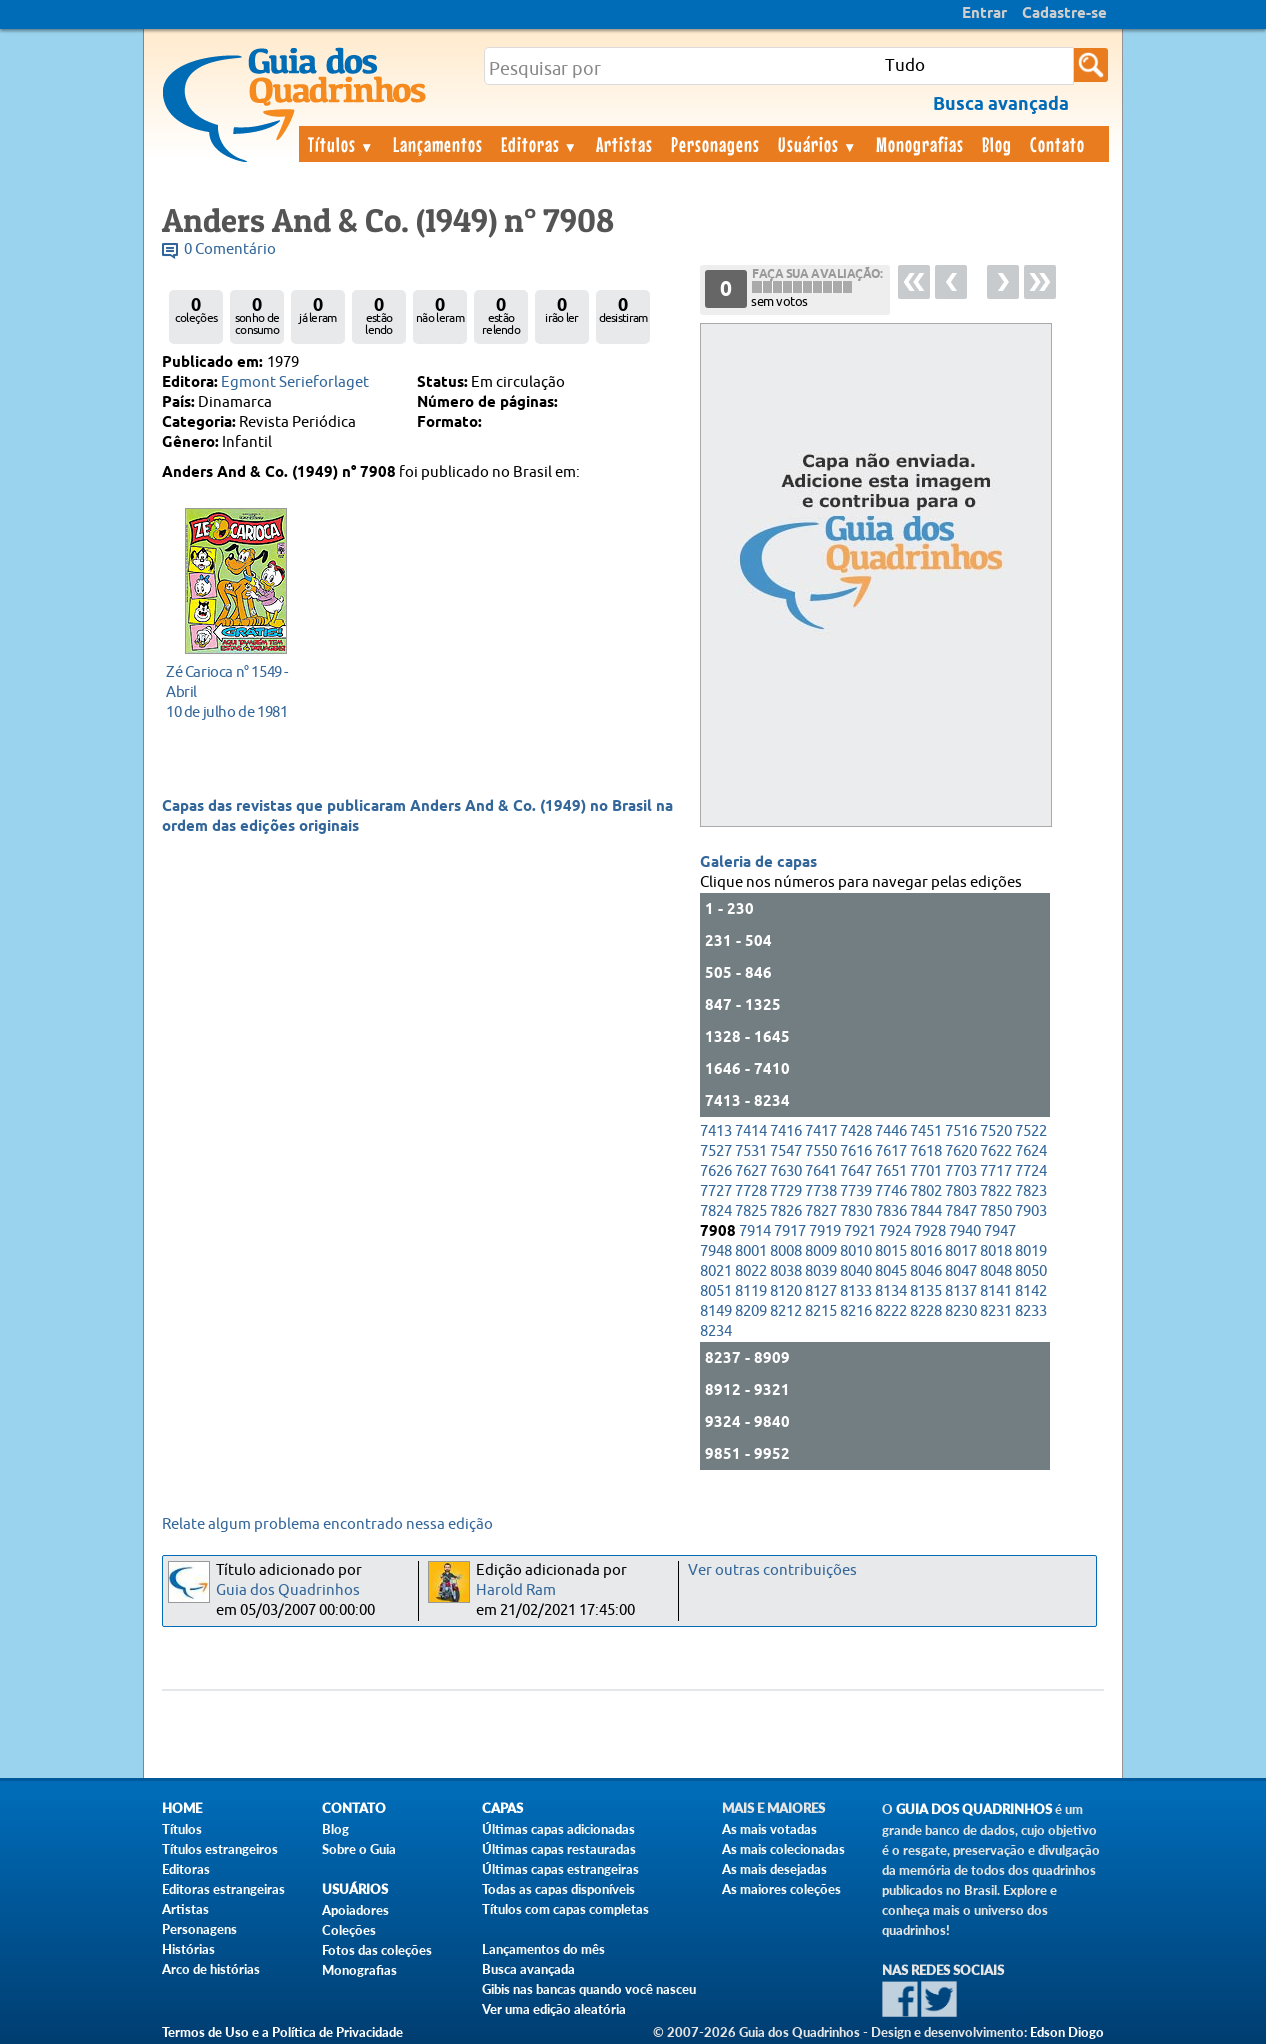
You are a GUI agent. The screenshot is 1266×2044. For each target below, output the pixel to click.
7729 (786, 1191)
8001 (751, 1251)
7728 (751, 1191)
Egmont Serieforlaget (295, 382)
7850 (996, 1211)
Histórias (188, 1949)
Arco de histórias (211, 1969)
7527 (716, 1151)
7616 (856, 1151)
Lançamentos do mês (543, 1949)
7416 (786, 1131)
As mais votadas (769, 1829)
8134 (891, 1291)
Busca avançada (528, 1969)
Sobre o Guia (359, 1849)
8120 (786, 1291)
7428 (856, 1131)
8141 (996, 1291)
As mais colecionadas (783, 1849)
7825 (751, 1211)
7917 (790, 1231)
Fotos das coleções (377, 1950)
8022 (751, 1271)
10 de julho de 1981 (230, 691)
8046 (926, 1271)
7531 (751, 1151)
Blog (997, 144)
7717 (996, 1171)
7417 (821, 1131)
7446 (891, 1131)
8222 (891, 1311)
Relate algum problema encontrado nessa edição (327, 1524)
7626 (716, 1171)
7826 (786, 1211)
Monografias (920, 144)
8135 (926, 1291)
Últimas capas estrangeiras (560, 1869)
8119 (751, 1291)
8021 (716, 1271)
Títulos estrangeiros (220, 1849)
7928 (930, 1231)
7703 (961, 1171)
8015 (891, 1251)
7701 (926, 1171)
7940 (965, 1231)
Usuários (818, 144)
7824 (716, 1211)
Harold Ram (516, 1590)
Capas (502, 1808)
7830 (856, 1211)
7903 (1031, 1211)
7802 (926, 1191)
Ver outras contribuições (772, 1570)
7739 (856, 1191)
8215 (821, 1311)
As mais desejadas (774, 1869)
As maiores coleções (781, 1889)
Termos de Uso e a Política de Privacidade (282, 2032)
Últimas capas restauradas (559, 1849)
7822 (996, 1191)
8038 (786, 1271)
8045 (891, 1271)
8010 (856, 1251)
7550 (821, 1151)
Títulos (341, 144)
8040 (856, 1271)
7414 (751, 1131)
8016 (926, 1251)
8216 (856, 1311)
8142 (1031, 1291)
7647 (856, 1171)
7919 (825, 1231)
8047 (961, 1271)
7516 (961, 1131)
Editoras (540, 144)
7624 (1031, 1151)
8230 (961, 1311)
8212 (786, 1311)
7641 (821, 1171)
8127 (821, 1291)
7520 (996, 1131)
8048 (996, 1271)
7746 (891, 1191)
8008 (786, 1251)
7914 (755, 1231)
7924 (895, 1231)
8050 (1031, 1271)
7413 (716, 1131)
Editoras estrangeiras (223, 1889)
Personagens (715, 144)
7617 (891, 1151)
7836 (891, 1211)
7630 (786, 1171)
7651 (891, 1171)
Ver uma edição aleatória (554, 2009)
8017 (961, 1251)
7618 (926, 1151)
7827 (821, 1211)
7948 (716, 1251)
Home (182, 1808)
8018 (996, 1251)
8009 (821, 1251)
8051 (716, 1291)
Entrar (984, 14)
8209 (751, 1311)
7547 (786, 1151)
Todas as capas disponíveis (558, 1889)
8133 (856, 1291)
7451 (926, 1131)
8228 (926, 1311)
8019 (1031, 1251)
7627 (751, 1171)
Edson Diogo (1067, 2032)
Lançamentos (438, 144)
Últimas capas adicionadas (558, 1829)
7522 (1031, 1131)
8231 (996, 1311)
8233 (1031, 1311)
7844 (926, 1211)
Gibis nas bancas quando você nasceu (589, 1989)
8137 (961, 1291)
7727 (716, 1191)
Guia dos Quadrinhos (288, 1590)
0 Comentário (230, 249)
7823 (1031, 1191)
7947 (1000, 1231)
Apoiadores (355, 1910)
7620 (961, 1151)
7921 (860, 1231)
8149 (716, 1311)
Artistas (624, 144)
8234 (716, 1331)
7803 (961, 1191)
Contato (1057, 144)
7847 (961, 1211)
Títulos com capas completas (565, 1909)
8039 (821, 1271)
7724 (1031, 1171)
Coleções (349, 1930)
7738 (821, 1191)
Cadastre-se (1064, 14)
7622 (996, 1151)
